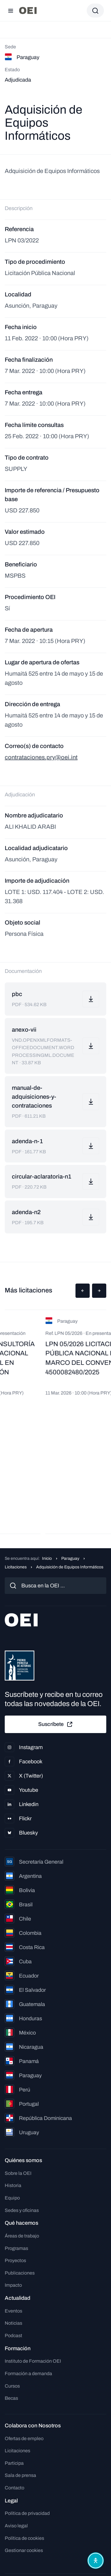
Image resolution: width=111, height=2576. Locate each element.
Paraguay (70, 1558)
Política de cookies (24, 2538)
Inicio (47, 1558)
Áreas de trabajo (22, 2235)
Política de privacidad (27, 2513)
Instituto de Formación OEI (33, 2361)
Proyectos (15, 2260)
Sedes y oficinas (22, 2210)
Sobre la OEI (18, 2173)
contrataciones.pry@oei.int (41, 757)
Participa (14, 2463)
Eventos (13, 2310)
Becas (11, 2398)
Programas (16, 2248)
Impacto (13, 2285)
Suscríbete (55, 1724)
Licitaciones (16, 1567)
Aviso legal (16, 2525)
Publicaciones (20, 2272)
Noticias (13, 2323)
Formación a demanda (28, 2373)
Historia (13, 2185)
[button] (82, 1291)
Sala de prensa (20, 2475)
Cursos (12, 2385)
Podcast (13, 2335)
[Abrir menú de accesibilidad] (95, 2560)
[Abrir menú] (10, 10)
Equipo (12, 2197)
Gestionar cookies (24, 2550)
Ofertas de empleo (24, 2438)
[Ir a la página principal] (28, 10)
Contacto (14, 2487)
